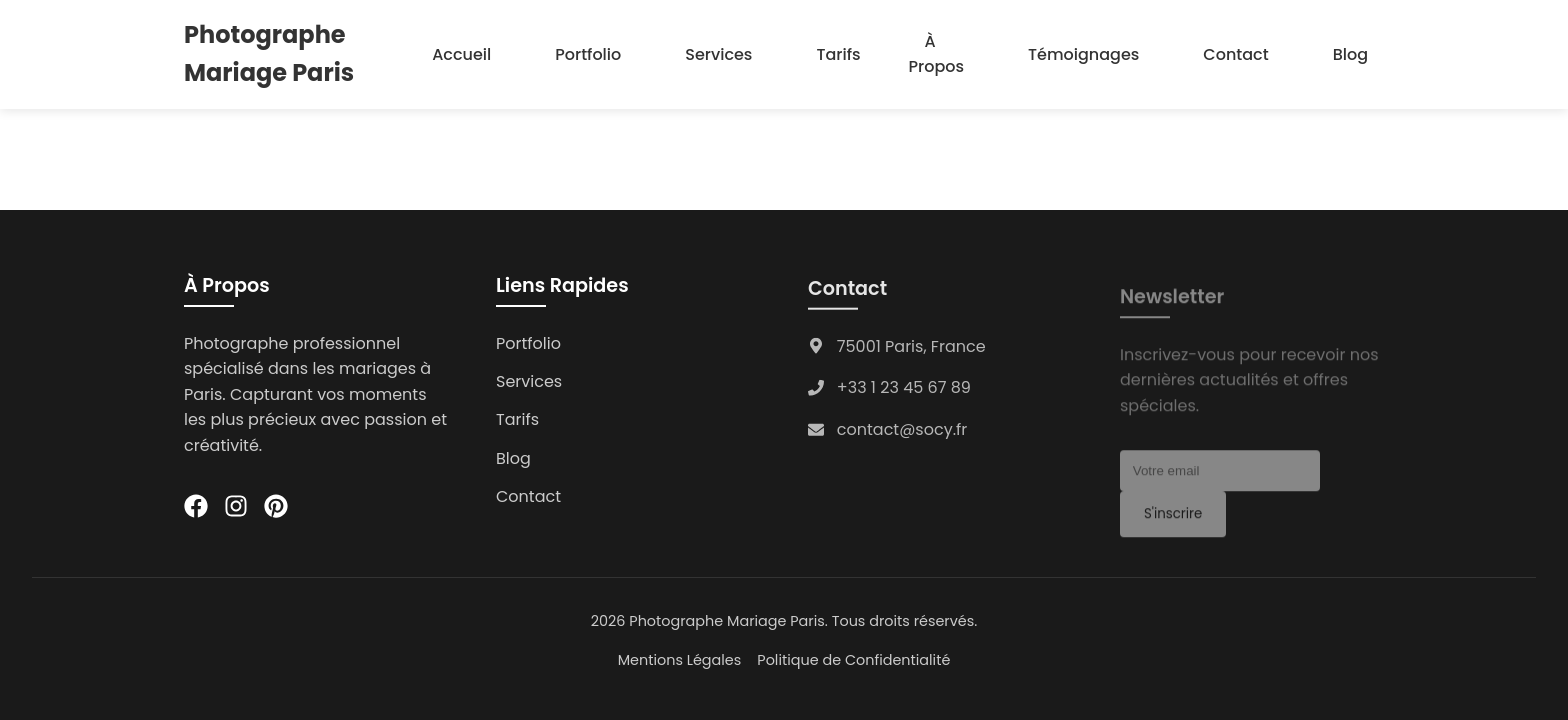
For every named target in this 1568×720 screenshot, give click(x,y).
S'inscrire (1173, 519)
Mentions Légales (680, 660)
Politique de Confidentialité (853, 660)
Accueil (461, 54)
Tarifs (838, 54)
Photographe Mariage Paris (269, 53)
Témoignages (1083, 54)
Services (718, 54)
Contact (1235, 54)
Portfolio (588, 54)
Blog (1350, 54)
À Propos (936, 54)
